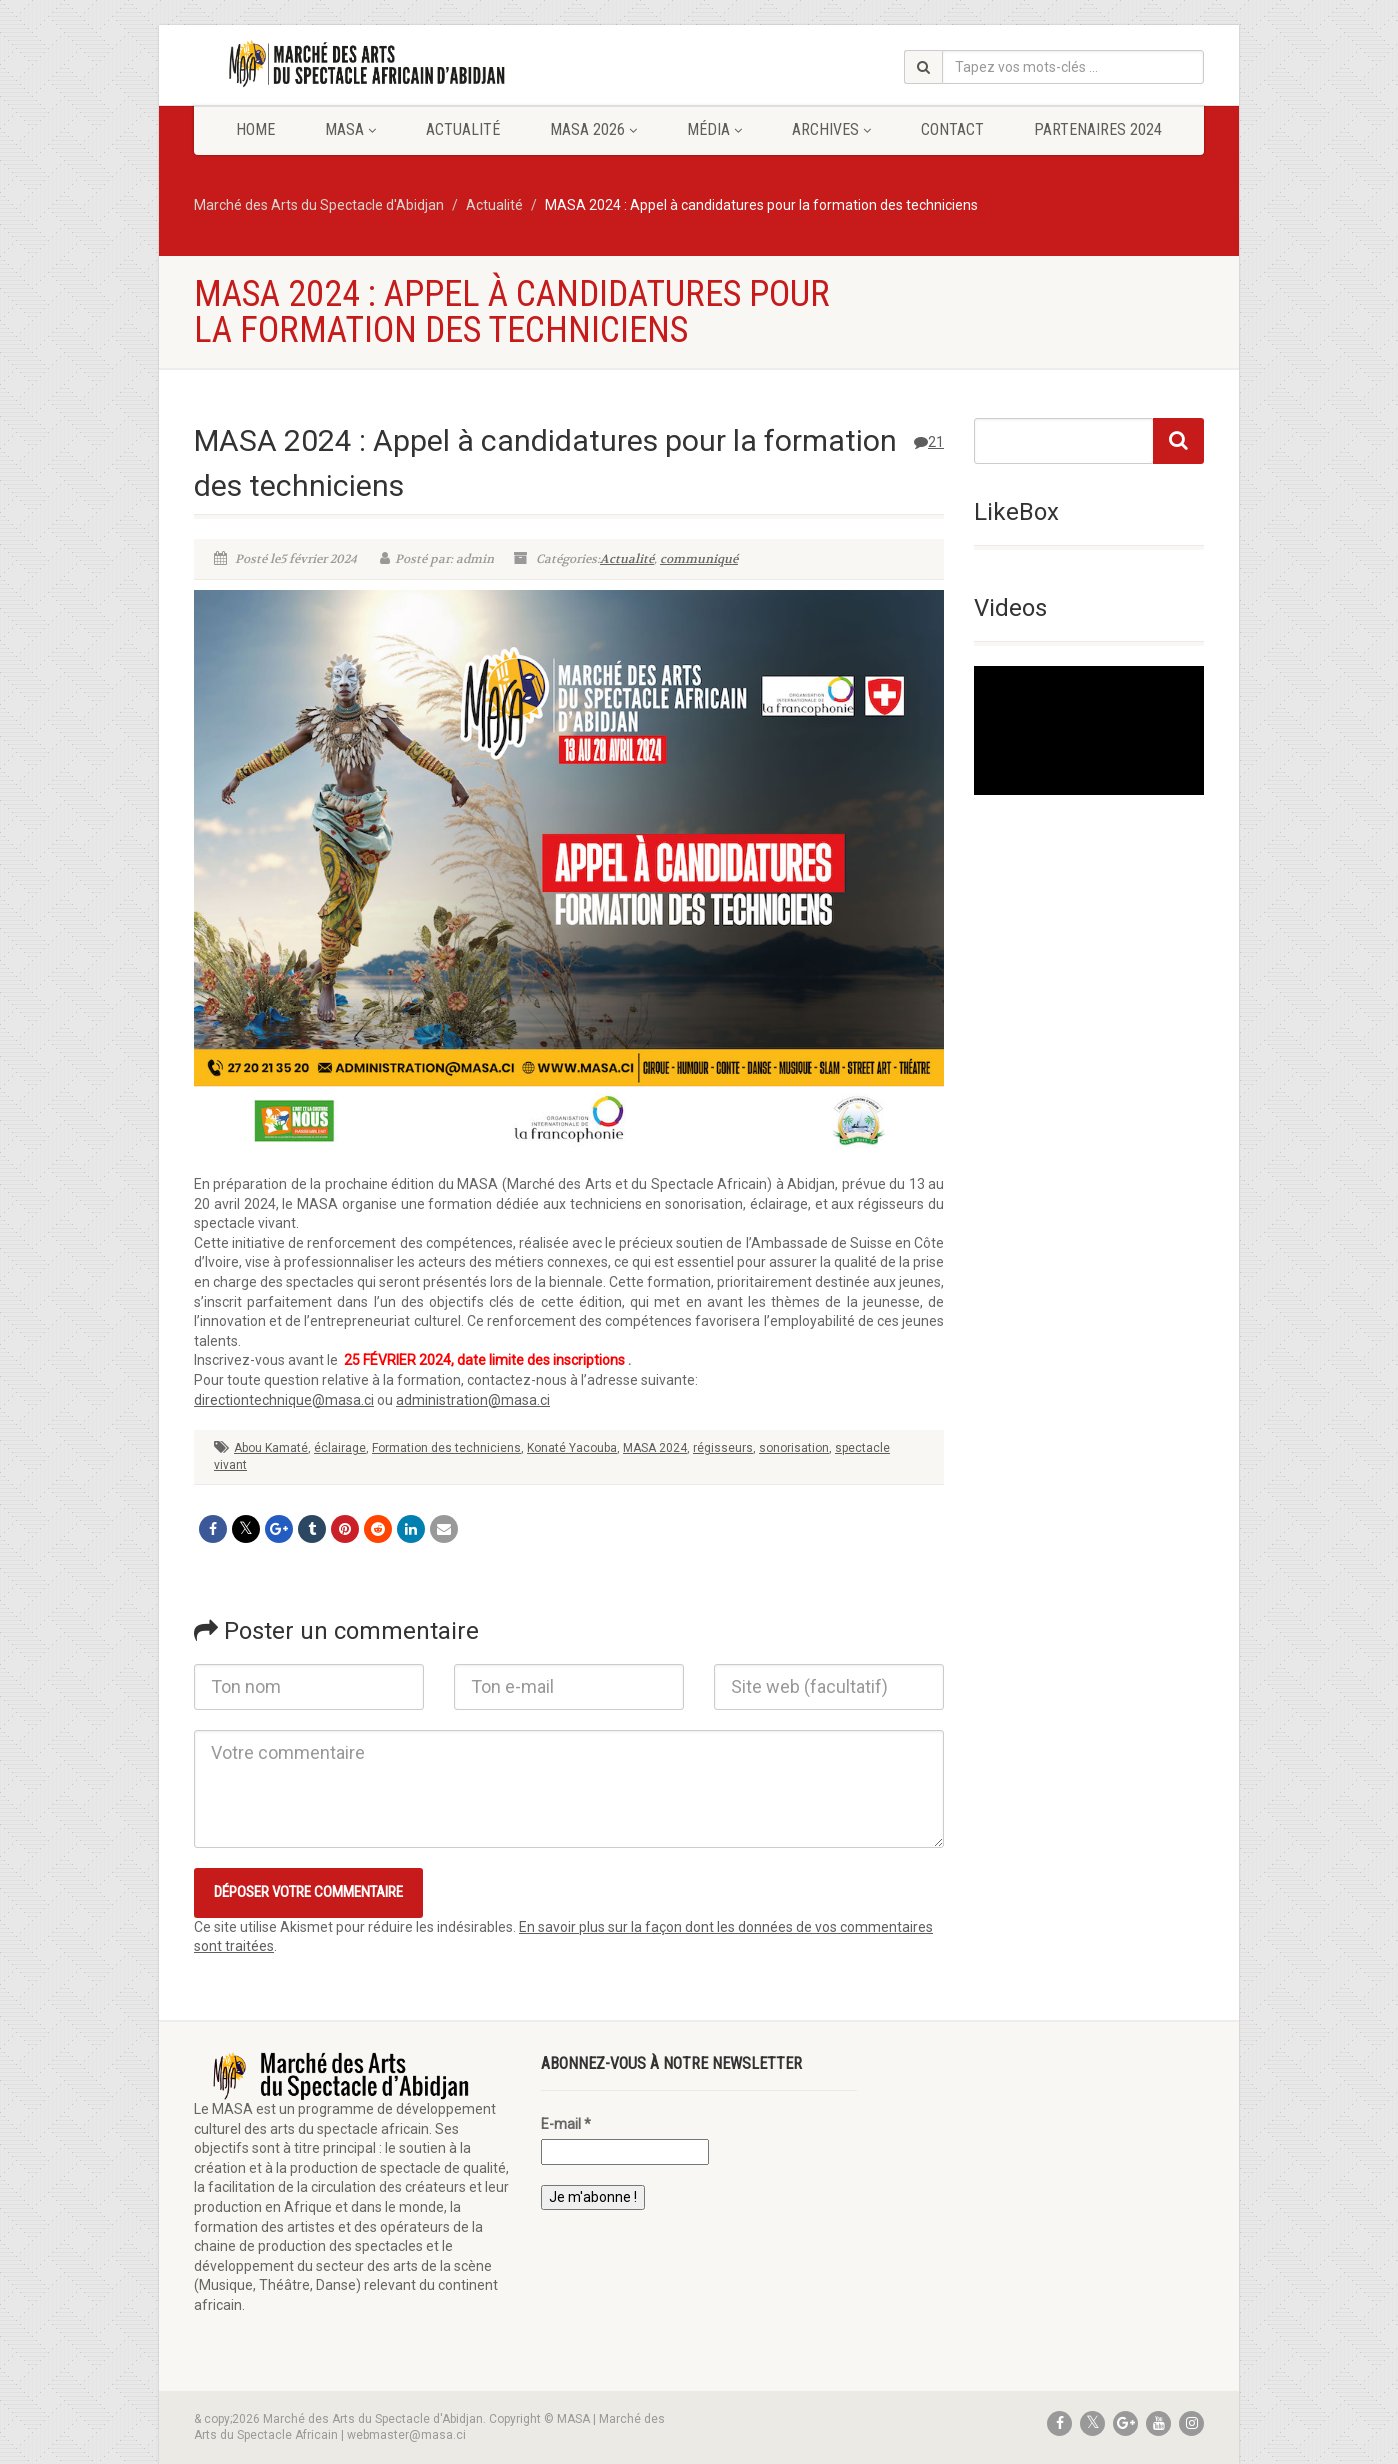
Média (714, 129)
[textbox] (569, 1380)
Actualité (463, 129)
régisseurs (723, 1448)
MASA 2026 (593, 129)
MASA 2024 (655, 1448)
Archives (831, 129)
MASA (350, 129)
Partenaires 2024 (1098, 129)
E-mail (566, 2124)
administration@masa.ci (473, 1400)
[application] (1089, 730)
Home (255, 129)
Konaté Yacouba (572, 1448)
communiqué (699, 559)
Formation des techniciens (446, 1448)
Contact (952, 129)
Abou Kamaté (271, 1448)
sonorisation (794, 1448)
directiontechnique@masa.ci (284, 1400)
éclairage (340, 1448)
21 (929, 442)
